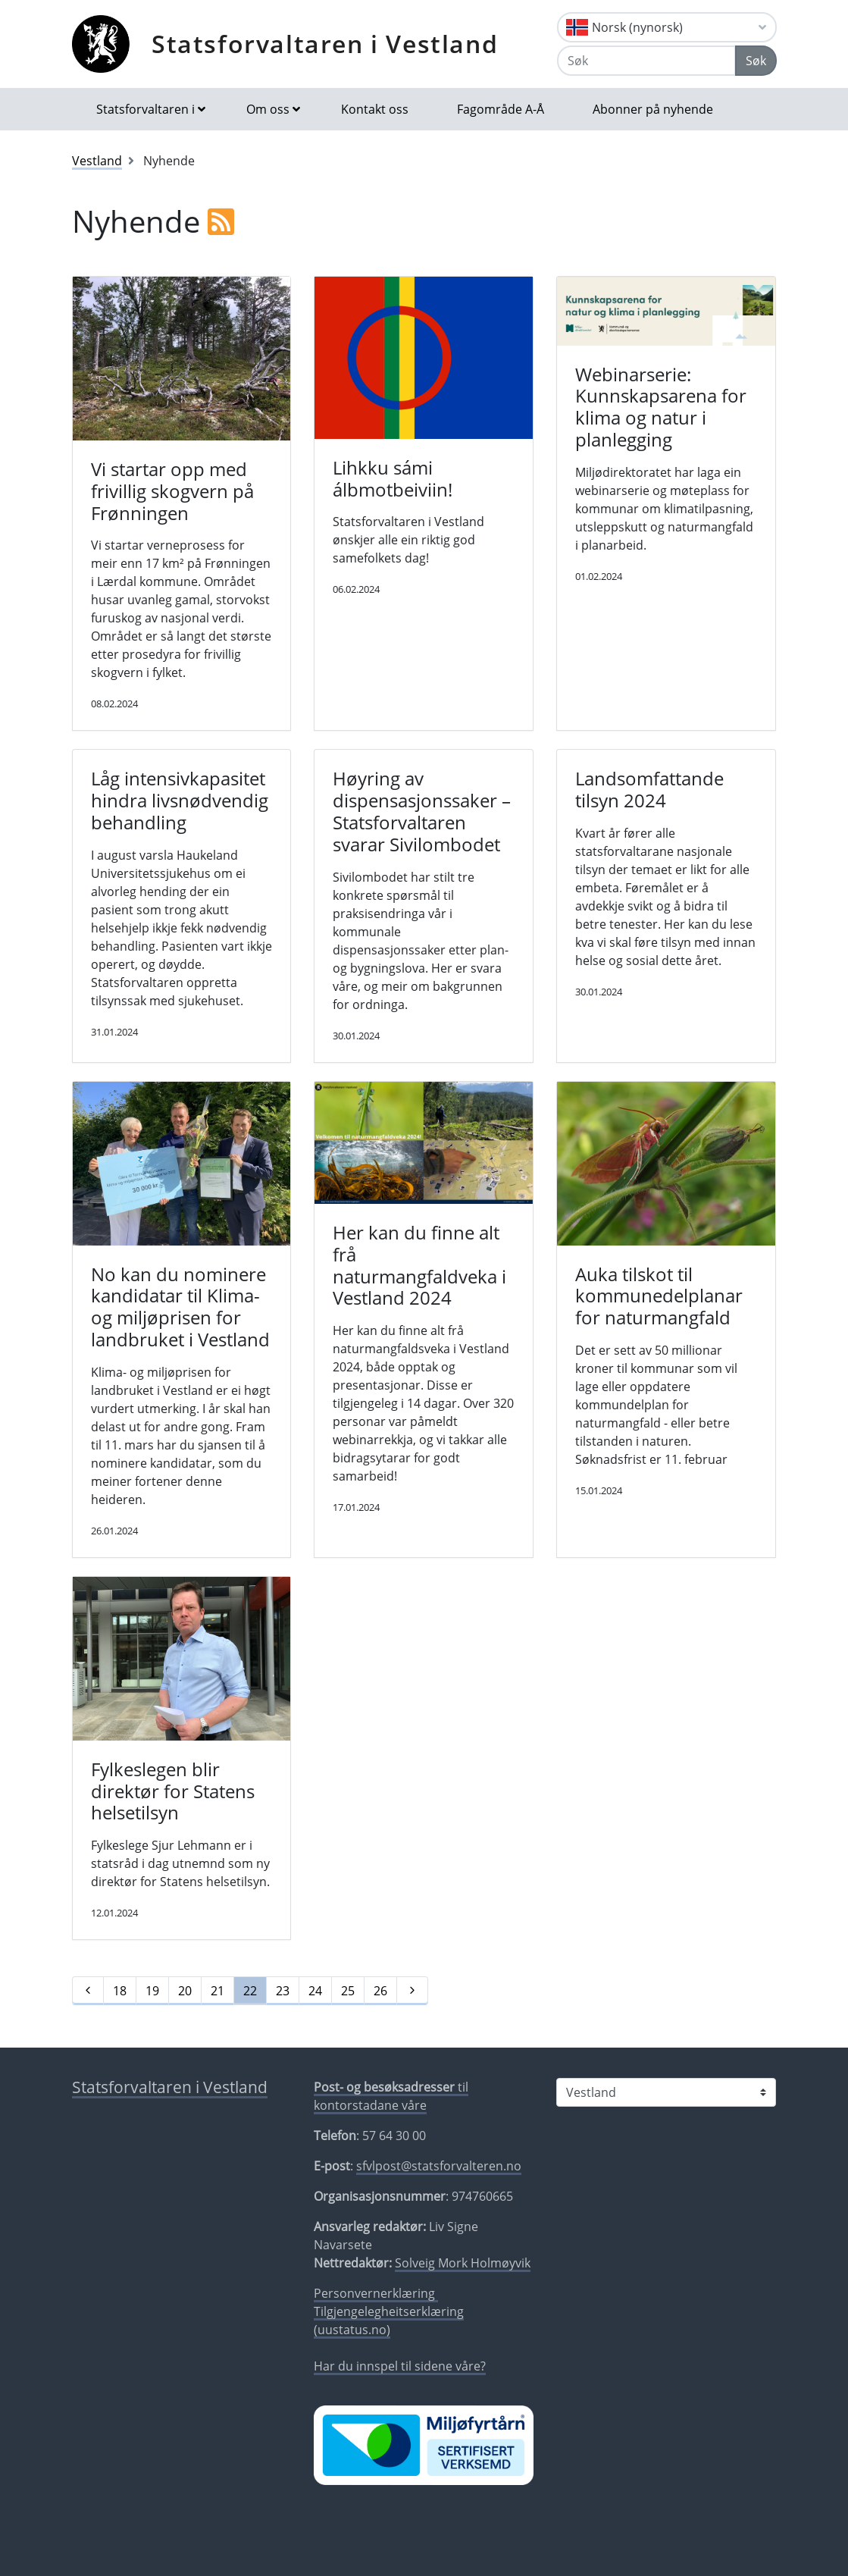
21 (217, 1990)
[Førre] (88, 1990)
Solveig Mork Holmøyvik (462, 2263)
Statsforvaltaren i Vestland (325, 43)
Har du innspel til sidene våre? (400, 2366)
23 (282, 1990)
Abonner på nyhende (653, 109)
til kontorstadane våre (391, 2096)
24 (315, 1990)
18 (120, 1990)
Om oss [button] (267, 109)
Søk (756, 60)
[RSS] (221, 221)
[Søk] (646, 60)
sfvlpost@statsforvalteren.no (438, 2166)
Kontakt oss (374, 109)
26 (380, 1990)
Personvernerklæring (376, 2293)
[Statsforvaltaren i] (666, 2092)
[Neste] (412, 1990)
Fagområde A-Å (500, 109)
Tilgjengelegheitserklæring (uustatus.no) (389, 2320)
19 (152, 1990)
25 (348, 1990)
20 (185, 1990)
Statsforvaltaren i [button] (145, 109)
